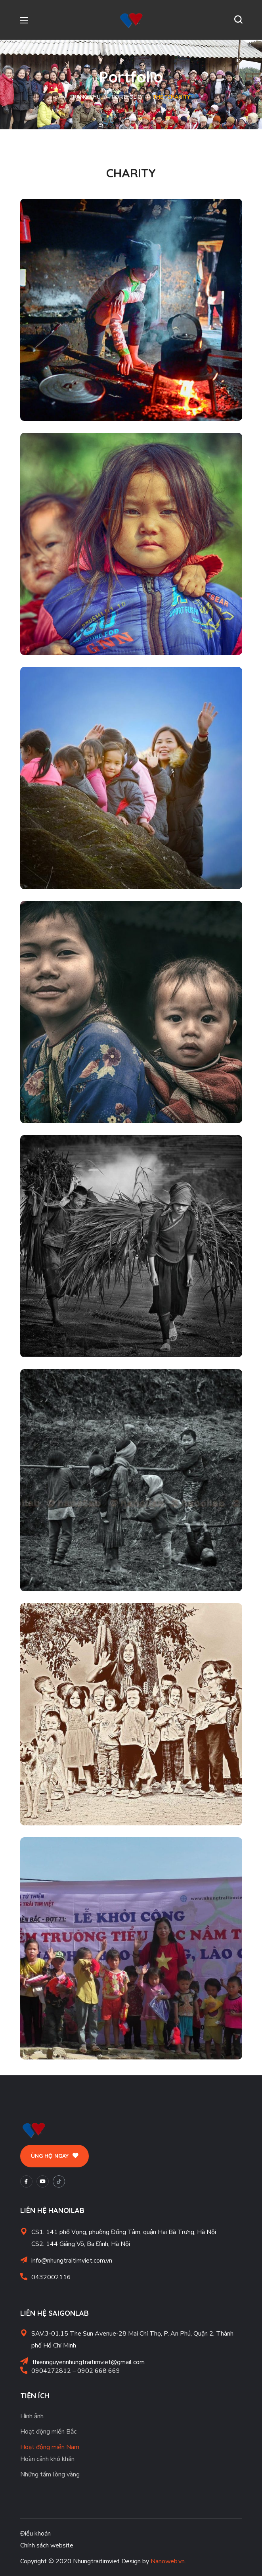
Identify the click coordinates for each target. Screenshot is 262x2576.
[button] (238, 20)
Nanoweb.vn (168, 2561)
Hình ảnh (32, 2416)
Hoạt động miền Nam (49, 2447)
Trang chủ (85, 96)
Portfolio (127, 96)
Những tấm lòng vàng (50, 2474)
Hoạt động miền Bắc (48, 2431)
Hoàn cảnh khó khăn (47, 2459)
